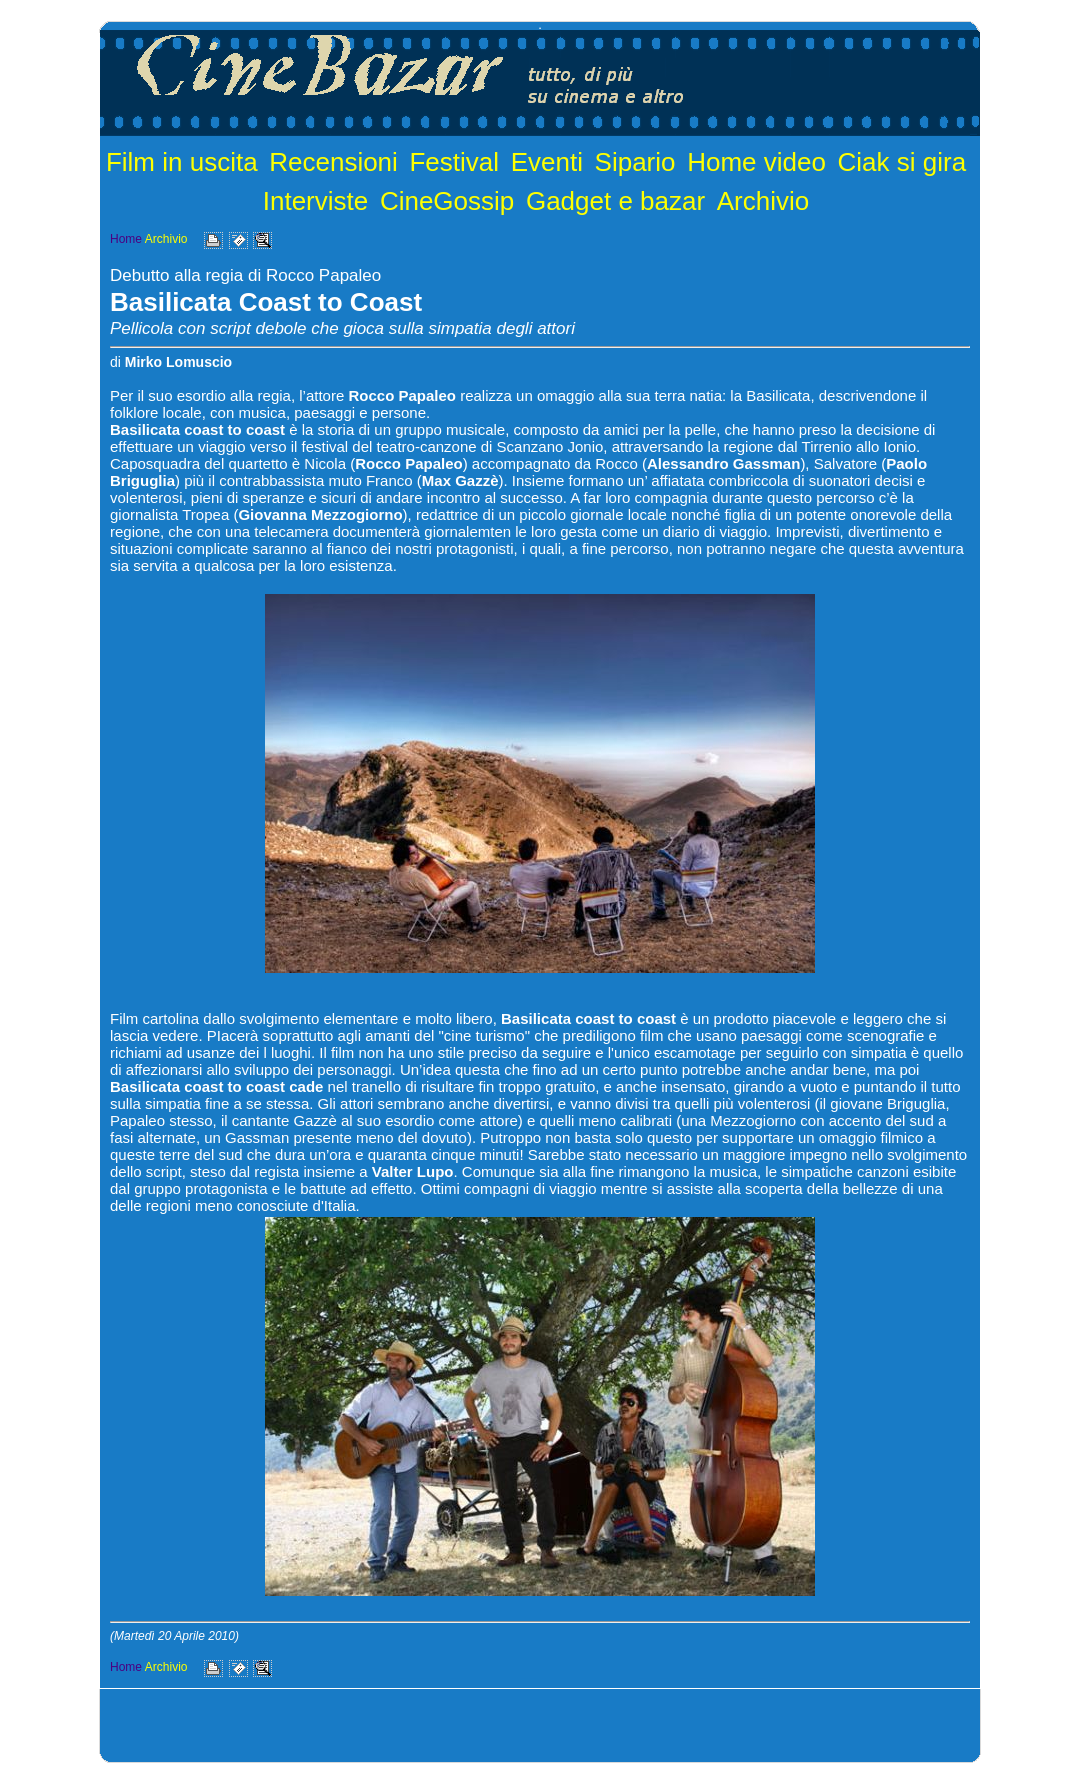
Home (126, 239)
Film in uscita (182, 162)
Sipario (635, 162)
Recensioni (333, 162)
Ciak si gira (902, 162)
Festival (454, 162)
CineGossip (447, 201)
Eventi (547, 162)
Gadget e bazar (615, 201)
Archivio (763, 201)
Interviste (316, 201)
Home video (756, 162)
